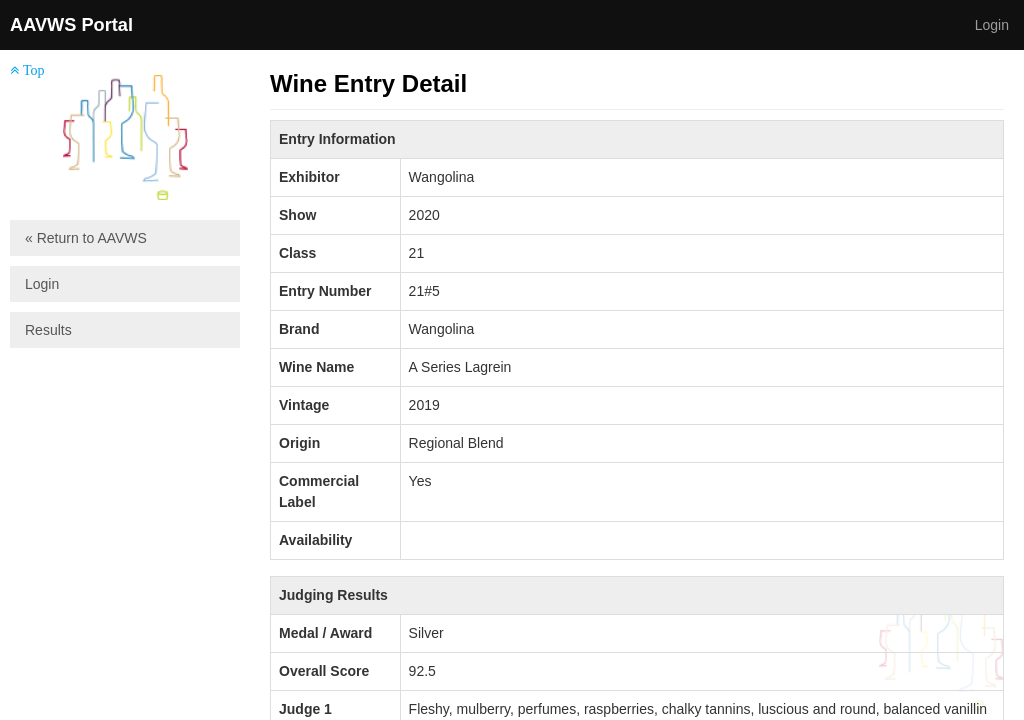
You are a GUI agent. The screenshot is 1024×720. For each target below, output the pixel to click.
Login (992, 25)
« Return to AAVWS (86, 238)
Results (48, 330)
